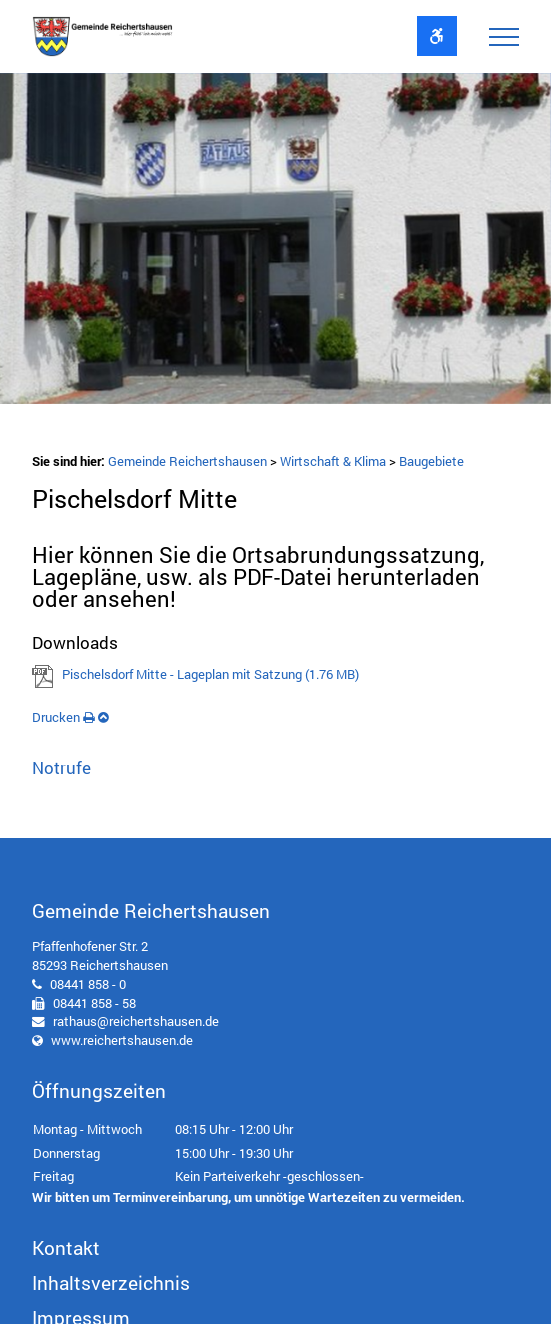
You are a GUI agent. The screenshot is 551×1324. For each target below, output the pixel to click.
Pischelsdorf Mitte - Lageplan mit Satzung (210, 674)
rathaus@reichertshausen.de (136, 1021)
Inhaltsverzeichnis (111, 1282)
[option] (275, 243)
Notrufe (61, 767)
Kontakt (66, 1247)
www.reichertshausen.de (122, 1040)
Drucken (63, 717)
